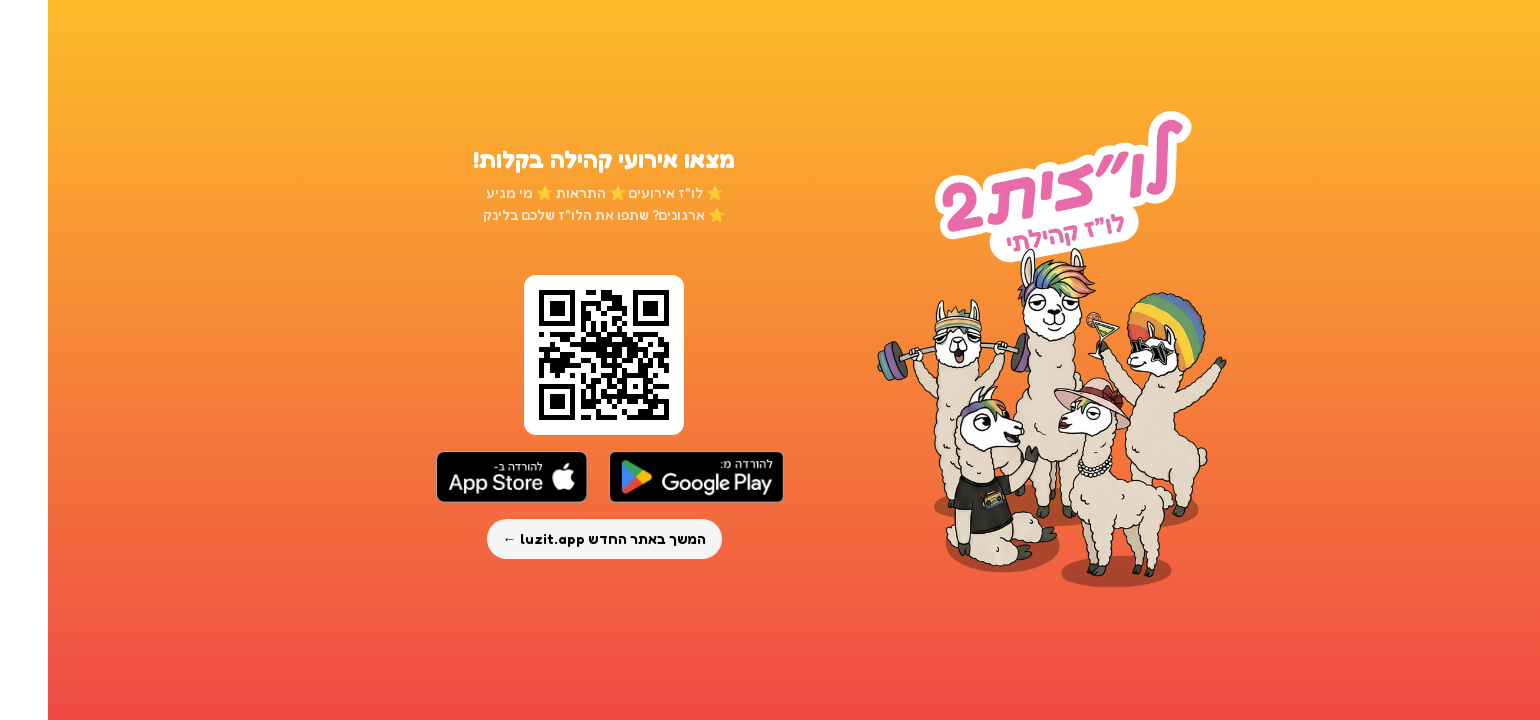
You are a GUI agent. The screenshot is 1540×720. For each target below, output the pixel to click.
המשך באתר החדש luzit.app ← (556, 538)
